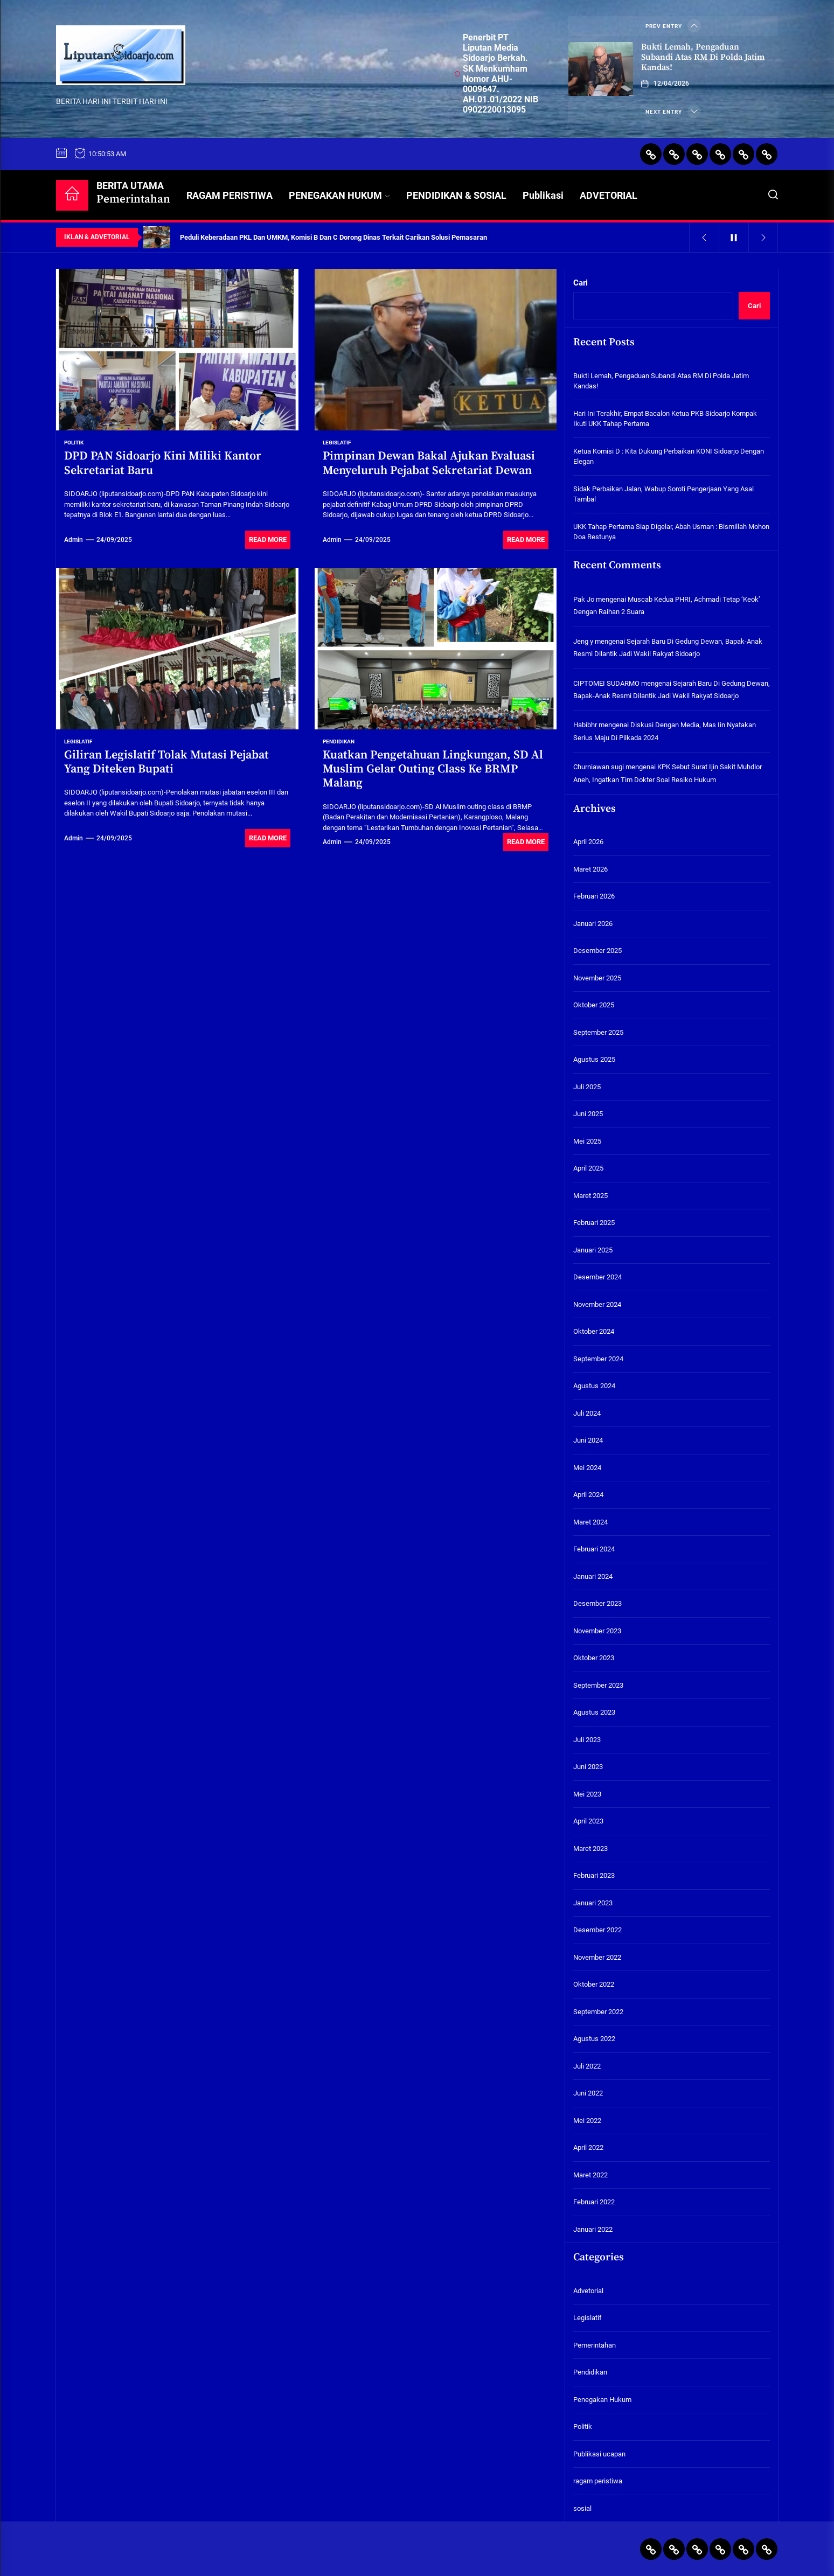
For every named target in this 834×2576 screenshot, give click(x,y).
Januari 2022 (593, 2229)
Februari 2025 (594, 1223)
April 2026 (588, 842)
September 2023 (598, 1685)
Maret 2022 (590, 2175)
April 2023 (588, 1821)
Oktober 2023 (593, 1658)
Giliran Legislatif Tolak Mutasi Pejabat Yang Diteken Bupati (166, 762)
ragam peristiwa (597, 2481)
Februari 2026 (594, 896)
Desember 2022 (597, 1930)
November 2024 (597, 1304)
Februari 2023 (594, 1875)
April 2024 (588, 1495)
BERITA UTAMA (133, 193)
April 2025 (588, 1168)
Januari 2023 (593, 1903)
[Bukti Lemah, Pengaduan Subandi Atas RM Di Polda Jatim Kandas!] (600, 69)
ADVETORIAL (608, 195)
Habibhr (585, 725)
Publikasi (543, 195)
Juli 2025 (587, 1087)
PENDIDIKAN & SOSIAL (456, 195)
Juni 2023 (588, 1767)
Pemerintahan (594, 2345)
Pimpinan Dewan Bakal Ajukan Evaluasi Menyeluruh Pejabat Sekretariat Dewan (429, 463)
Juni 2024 (588, 1440)
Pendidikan (339, 741)
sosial (582, 2508)
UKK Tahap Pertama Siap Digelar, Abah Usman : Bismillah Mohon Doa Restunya (671, 532)
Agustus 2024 (594, 1386)
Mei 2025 (587, 1141)
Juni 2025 (588, 1114)
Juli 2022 (587, 2066)
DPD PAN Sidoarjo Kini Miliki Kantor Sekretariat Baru (162, 463)
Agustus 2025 (594, 1059)
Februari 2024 (594, 1549)
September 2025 (598, 1032)
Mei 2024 (587, 1468)
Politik (74, 442)
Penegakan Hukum (602, 2400)
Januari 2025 (593, 1250)
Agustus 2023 (594, 1712)
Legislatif (337, 442)
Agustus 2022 (594, 2039)
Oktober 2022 (593, 1984)
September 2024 (598, 1359)
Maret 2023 (590, 1848)
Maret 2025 (590, 1196)
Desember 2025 (597, 950)
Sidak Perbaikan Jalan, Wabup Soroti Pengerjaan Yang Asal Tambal (663, 494)
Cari (580, 283)
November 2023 (597, 1631)
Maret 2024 (590, 1522)
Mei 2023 (587, 1794)
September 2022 (598, 2012)
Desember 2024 (597, 1277)
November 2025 (597, 978)
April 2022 (588, 2147)
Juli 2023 (587, 1740)
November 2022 (597, 1957)
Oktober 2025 (593, 1005)
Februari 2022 (594, 2202)
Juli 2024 (587, 1413)
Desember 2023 (597, 1603)
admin (73, 540)
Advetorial (588, 2291)
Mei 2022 (587, 2121)
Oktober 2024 (593, 1331)
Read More (268, 539)
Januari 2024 (593, 1576)
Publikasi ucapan (599, 2454)
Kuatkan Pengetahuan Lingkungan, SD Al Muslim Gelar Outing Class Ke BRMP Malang (433, 769)
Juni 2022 (588, 2093)
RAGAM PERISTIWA (229, 195)
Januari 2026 (593, 924)
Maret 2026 (590, 869)
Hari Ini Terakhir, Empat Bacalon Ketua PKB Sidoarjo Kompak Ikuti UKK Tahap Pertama (665, 418)
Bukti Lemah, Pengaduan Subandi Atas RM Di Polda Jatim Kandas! (702, 57)
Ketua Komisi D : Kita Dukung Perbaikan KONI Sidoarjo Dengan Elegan (668, 456)
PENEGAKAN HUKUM (339, 195)
